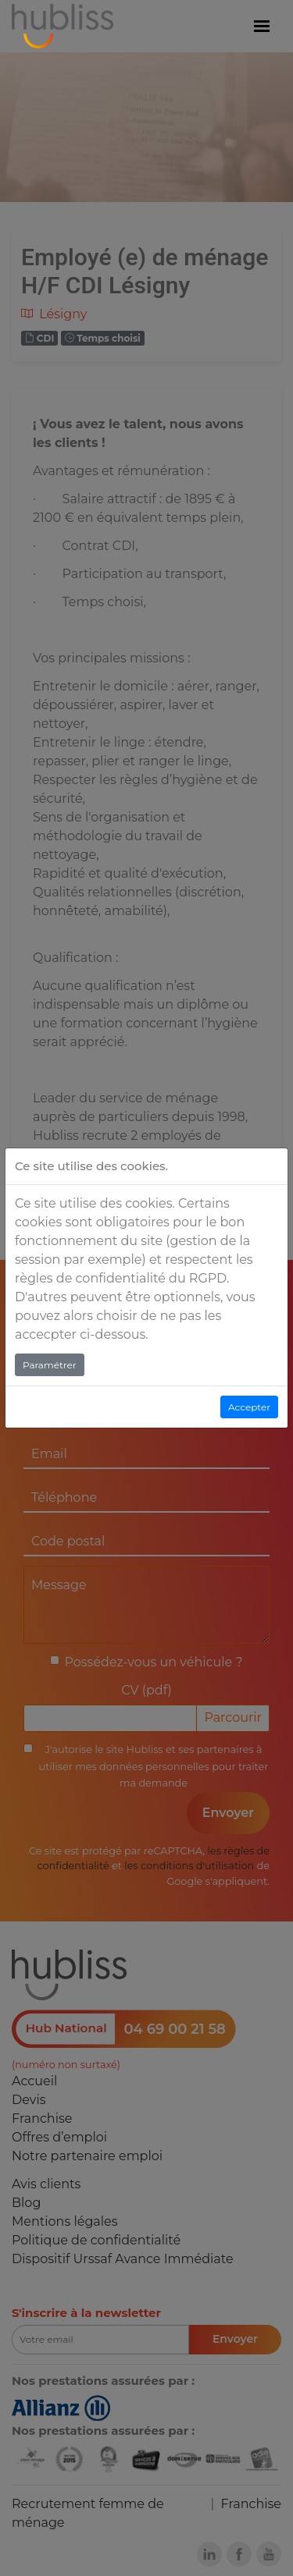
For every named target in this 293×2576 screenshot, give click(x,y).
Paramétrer (50, 1365)
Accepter (249, 1407)
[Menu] (261, 26)
